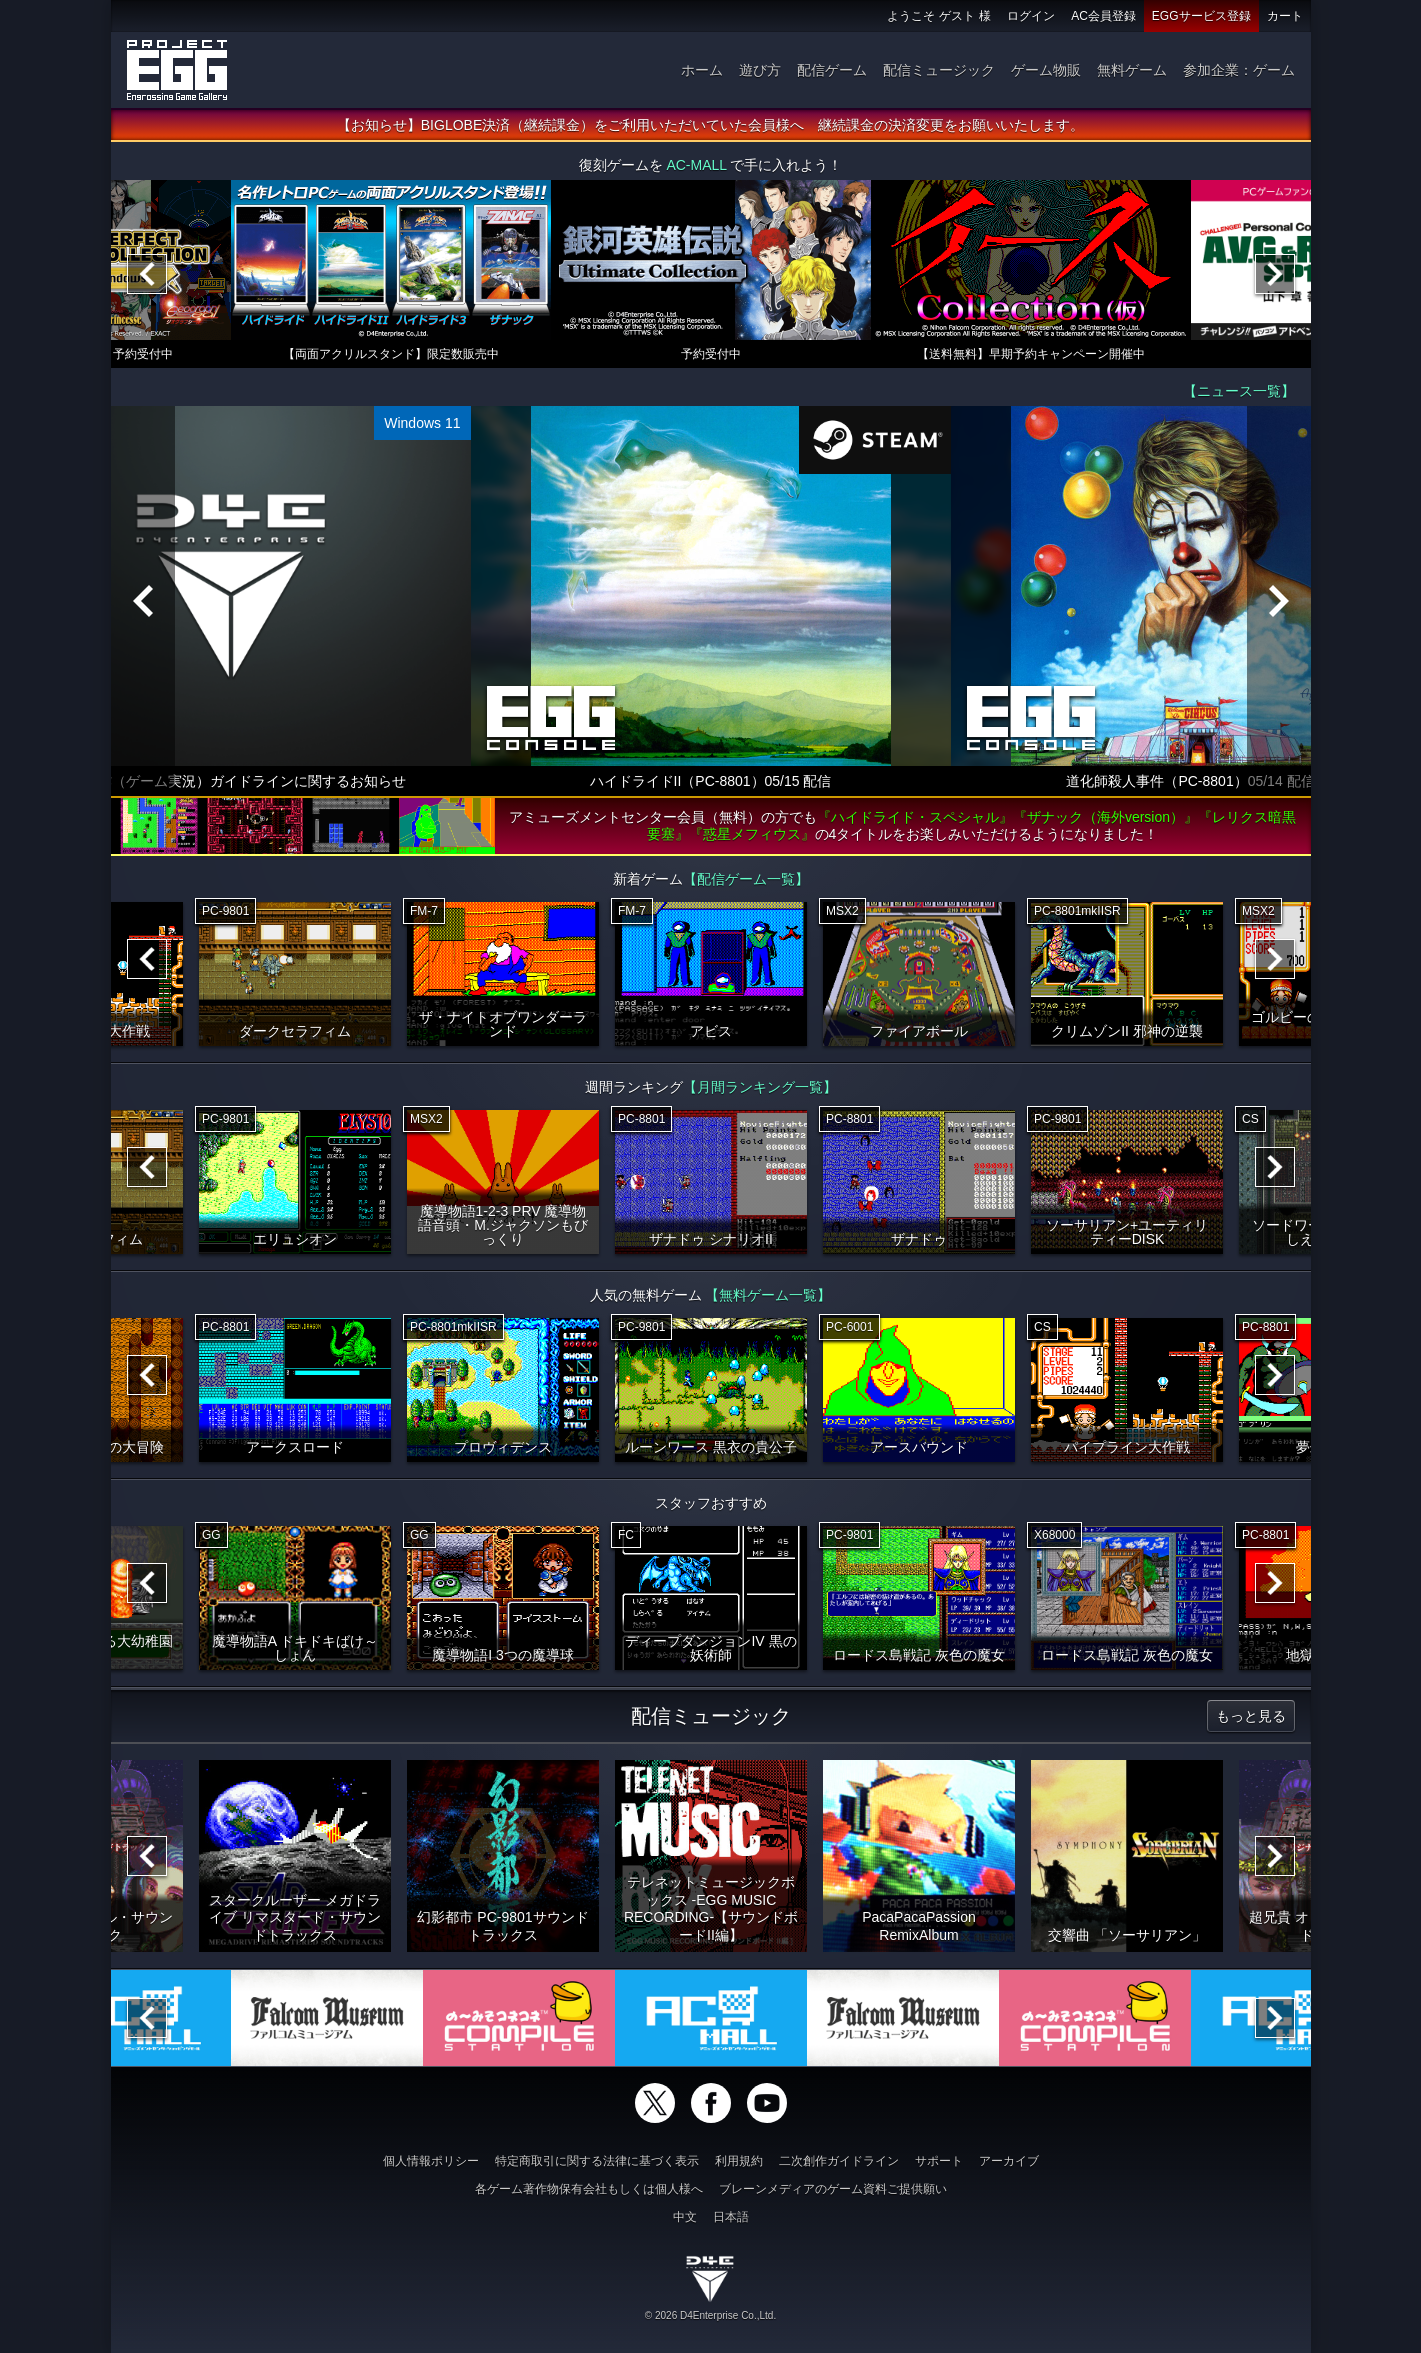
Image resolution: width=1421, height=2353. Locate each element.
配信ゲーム (832, 70)
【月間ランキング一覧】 (760, 1087)
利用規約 (739, 2161)
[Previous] (147, 274)
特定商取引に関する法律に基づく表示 (597, 2161)
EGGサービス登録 (1201, 16)
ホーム (702, 70)
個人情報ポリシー (431, 2161)
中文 (685, 2217)
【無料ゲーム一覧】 (768, 1295)
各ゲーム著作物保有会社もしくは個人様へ (589, 2189)
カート (1285, 16)
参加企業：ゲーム (1239, 70)
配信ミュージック (939, 70)
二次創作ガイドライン (839, 2161)
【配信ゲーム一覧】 (746, 879)
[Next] (1275, 274)
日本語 (731, 2217)
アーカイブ (1009, 2161)
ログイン (1031, 16)
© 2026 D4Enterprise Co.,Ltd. (710, 2315)
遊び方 (760, 70)
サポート (939, 2161)
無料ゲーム (1132, 70)
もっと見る (1251, 1716)
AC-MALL (696, 165)
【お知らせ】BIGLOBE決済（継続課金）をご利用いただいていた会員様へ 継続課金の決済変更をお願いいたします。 (710, 125)
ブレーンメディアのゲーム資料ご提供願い (833, 2189)
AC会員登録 (1103, 16)
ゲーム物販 (1046, 70)
